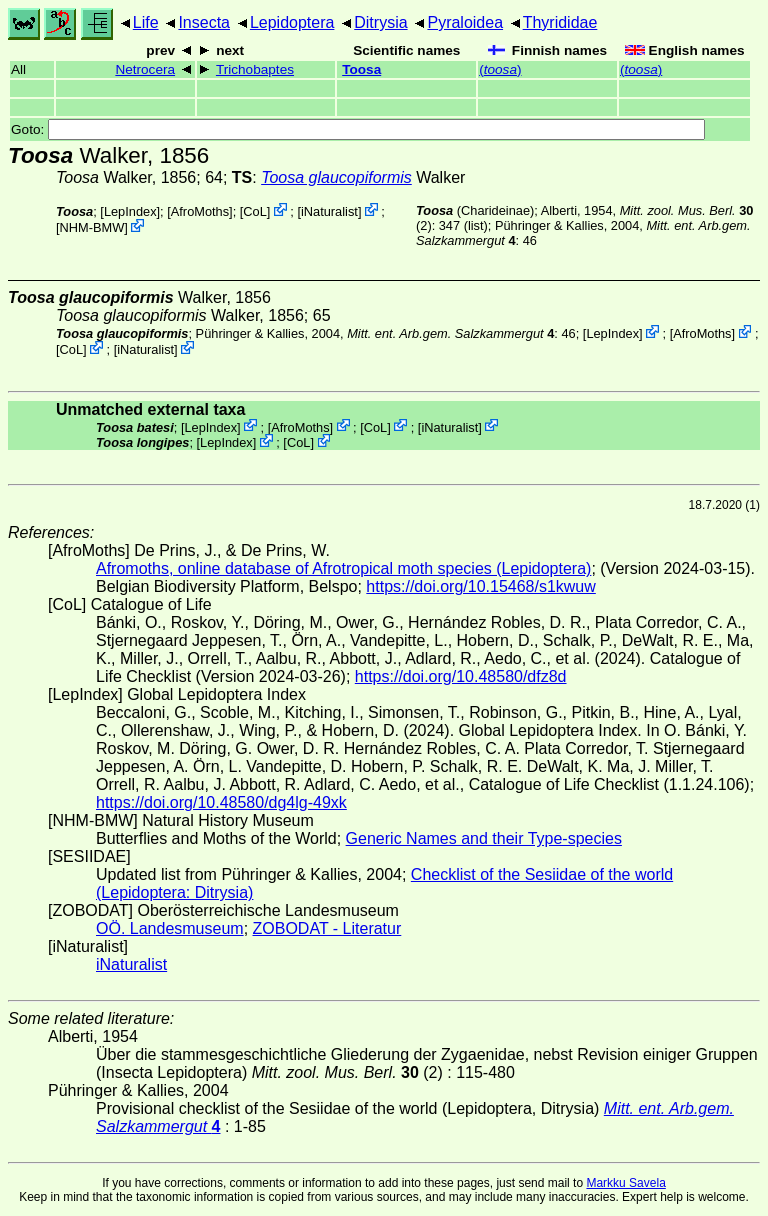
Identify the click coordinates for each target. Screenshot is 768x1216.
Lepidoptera (292, 22)
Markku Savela (625, 1183)
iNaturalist (329, 211)
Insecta (204, 22)
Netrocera (145, 69)
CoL (254, 211)
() (500, 69)
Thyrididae (560, 22)
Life (146, 22)
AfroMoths (200, 211)
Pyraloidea (465, 22)
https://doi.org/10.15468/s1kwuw (480, 586)
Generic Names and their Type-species (484, 838)
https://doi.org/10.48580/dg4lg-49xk (221, 802)
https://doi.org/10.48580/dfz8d (461, 676)
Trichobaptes (255, 69)
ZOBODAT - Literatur (327, 928)
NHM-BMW (92, 227)
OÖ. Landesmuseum (170, 928)
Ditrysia (380, 22)
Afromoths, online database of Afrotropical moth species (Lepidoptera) (343, 568)
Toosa (361, 69)
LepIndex (130, 211)
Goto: (358, 129)
